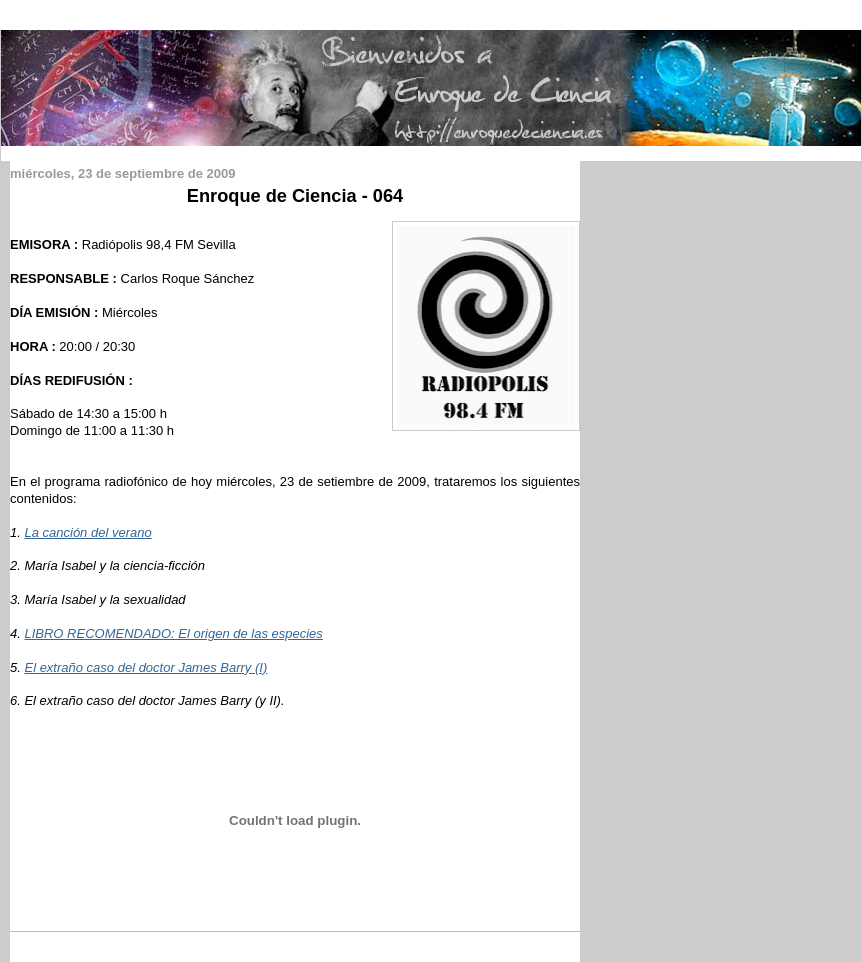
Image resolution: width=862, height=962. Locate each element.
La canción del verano (87, 532)
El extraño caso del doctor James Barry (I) (145, 667)
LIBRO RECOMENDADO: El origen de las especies (173, 633)
